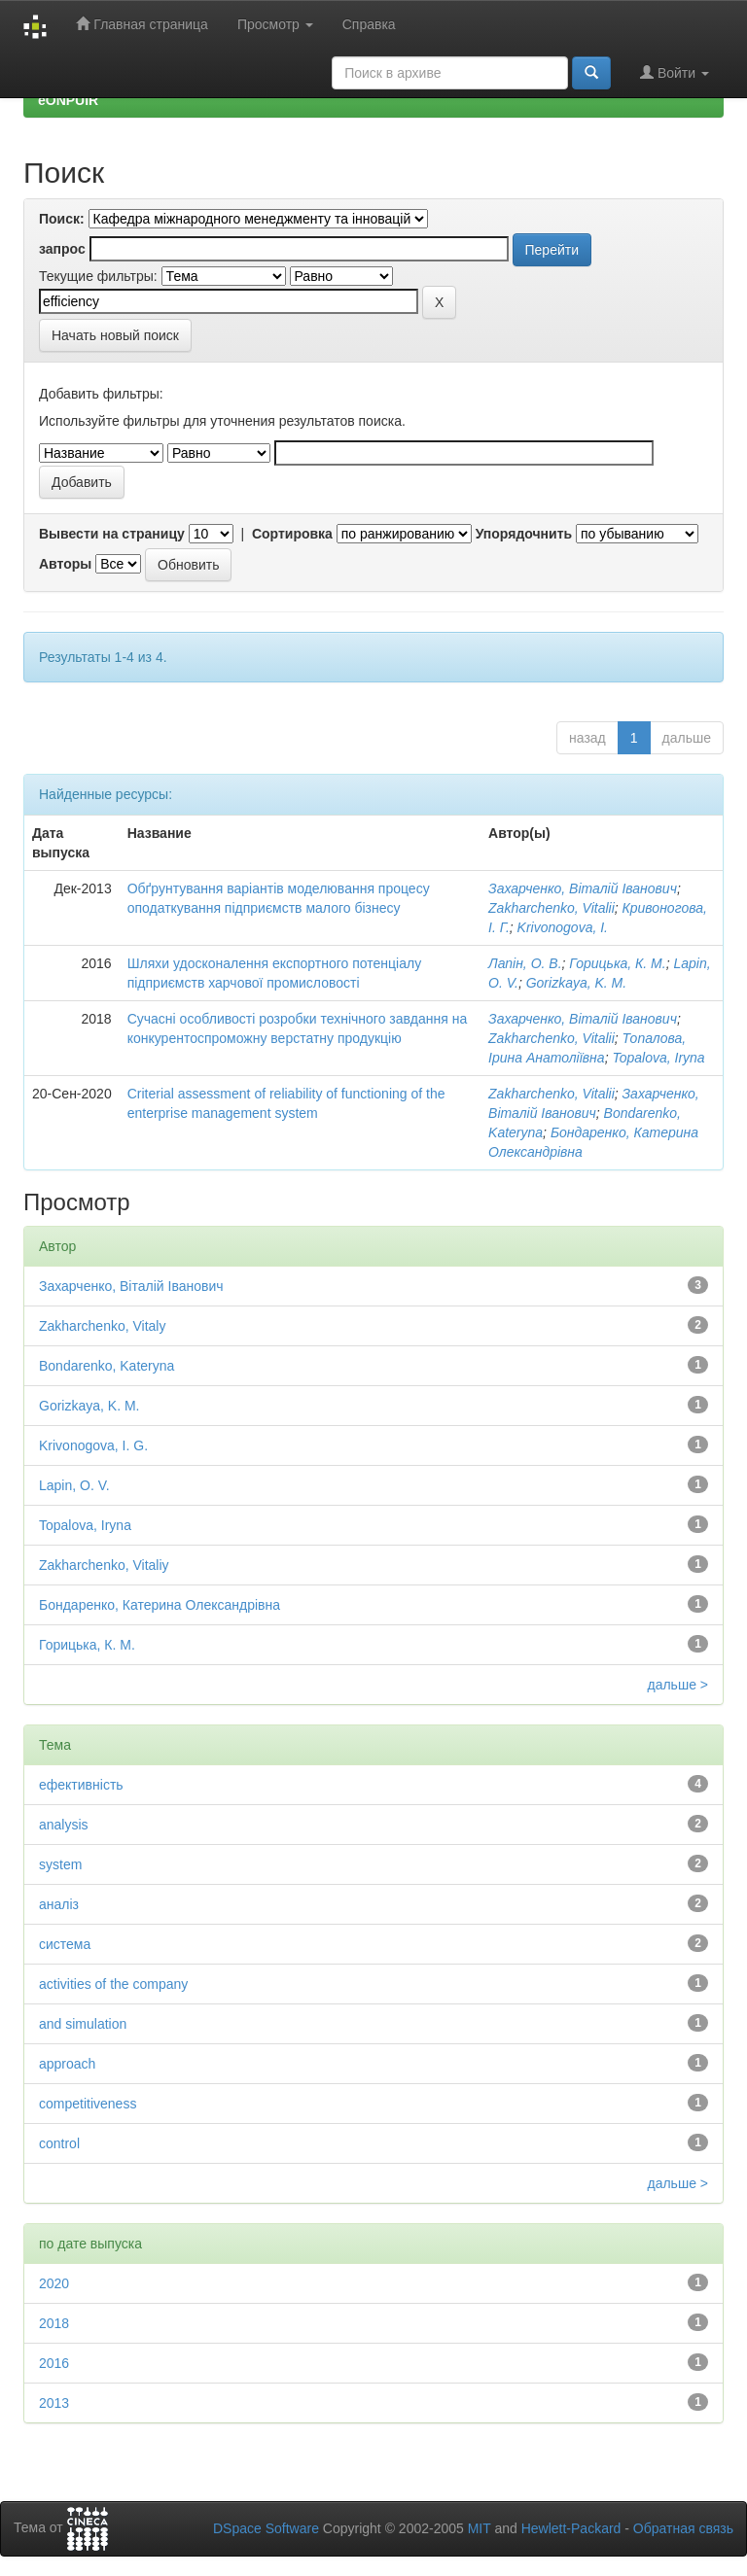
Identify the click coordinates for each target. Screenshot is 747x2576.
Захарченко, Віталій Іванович (582, 888)
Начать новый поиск (115, 335)
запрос (62, 249)
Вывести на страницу (112, 533)
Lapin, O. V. (74, 1485)
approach (67, 2063)
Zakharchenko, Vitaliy (104, 1565)
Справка (369, 24)
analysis (64, 1824)
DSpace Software (266, 2528)
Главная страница (141, 24)
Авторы (65, 564)
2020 (54, 2283)
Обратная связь (683, 2528)
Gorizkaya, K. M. (576, 983)
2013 (54, 2403)
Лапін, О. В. (525, 963)
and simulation (82, 2024)
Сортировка (292, 533)
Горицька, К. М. (617, 963)
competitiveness (87, 2103)
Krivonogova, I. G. (93, 1445)
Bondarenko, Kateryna (106, 1366)
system (60, 1864)
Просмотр (275, 24)
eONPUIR (68, 100)
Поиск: (62, 218)
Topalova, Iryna (658, 1057)
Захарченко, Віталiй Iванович (582, 1019)
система (64, 1944)
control (59, 2143)
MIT (479, 2528)
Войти (674, 72)
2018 (54, 2323)
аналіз (59, 1904)
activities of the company (113, 1984)
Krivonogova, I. (562, 927)
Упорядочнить (524, 533)
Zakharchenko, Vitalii (551, 908)
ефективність (81, 1785)
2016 (54, 2363)
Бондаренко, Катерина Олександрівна (159, 1605)
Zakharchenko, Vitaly (102, 1326)
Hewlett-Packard (571, 2528)
